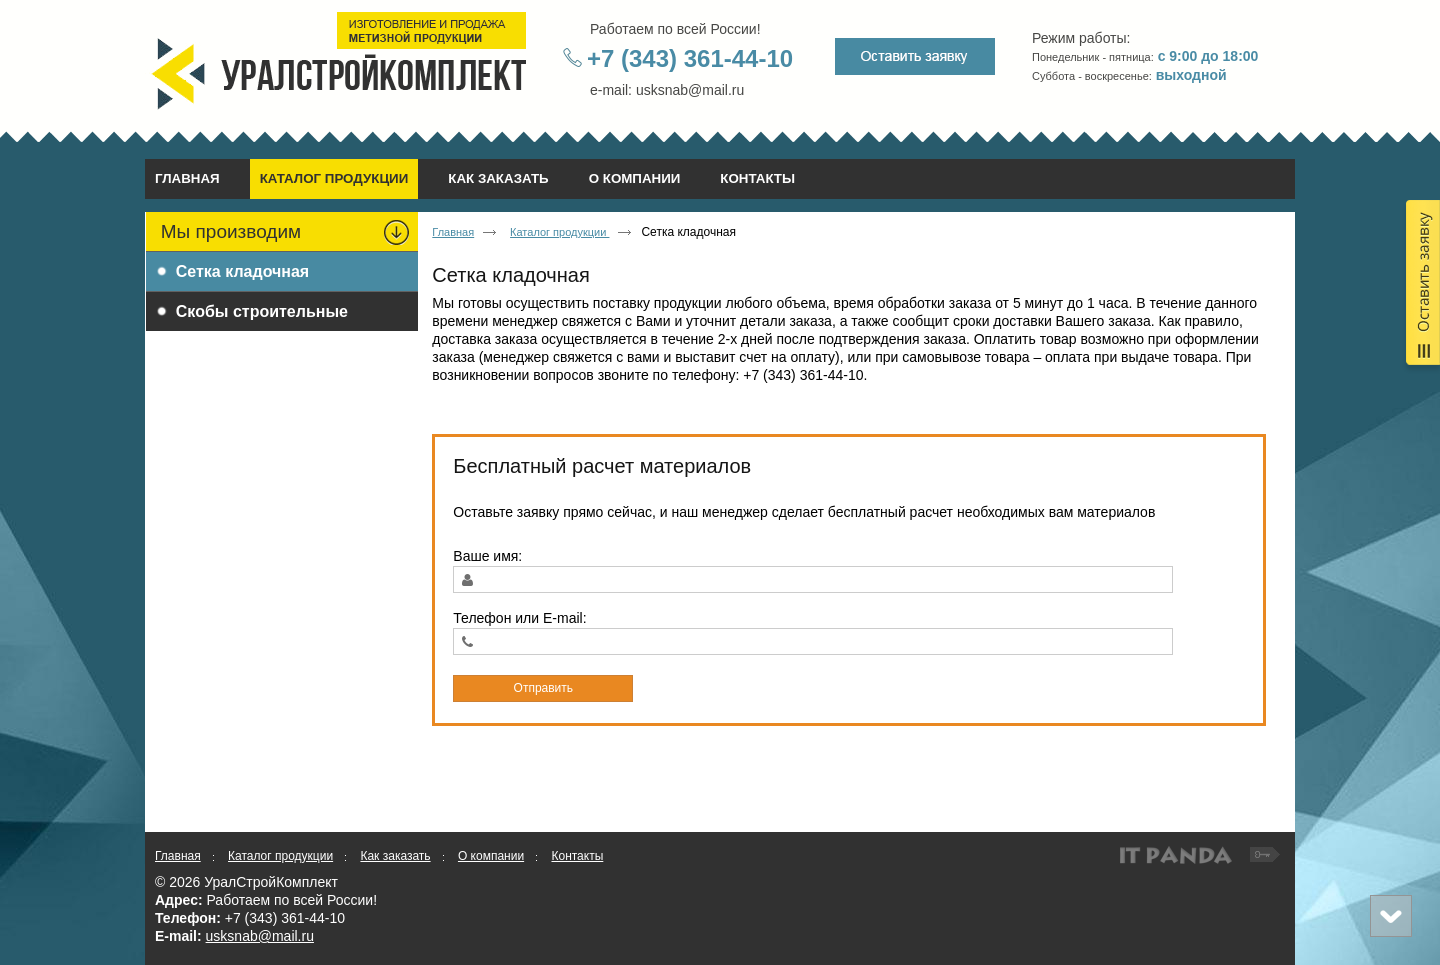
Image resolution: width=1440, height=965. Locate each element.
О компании (491, 856)
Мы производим (231, 231)
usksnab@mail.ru (260, 936)
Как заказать (395, 856)
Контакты (577, 856)
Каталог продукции (334, 178)
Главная (453, 232)
